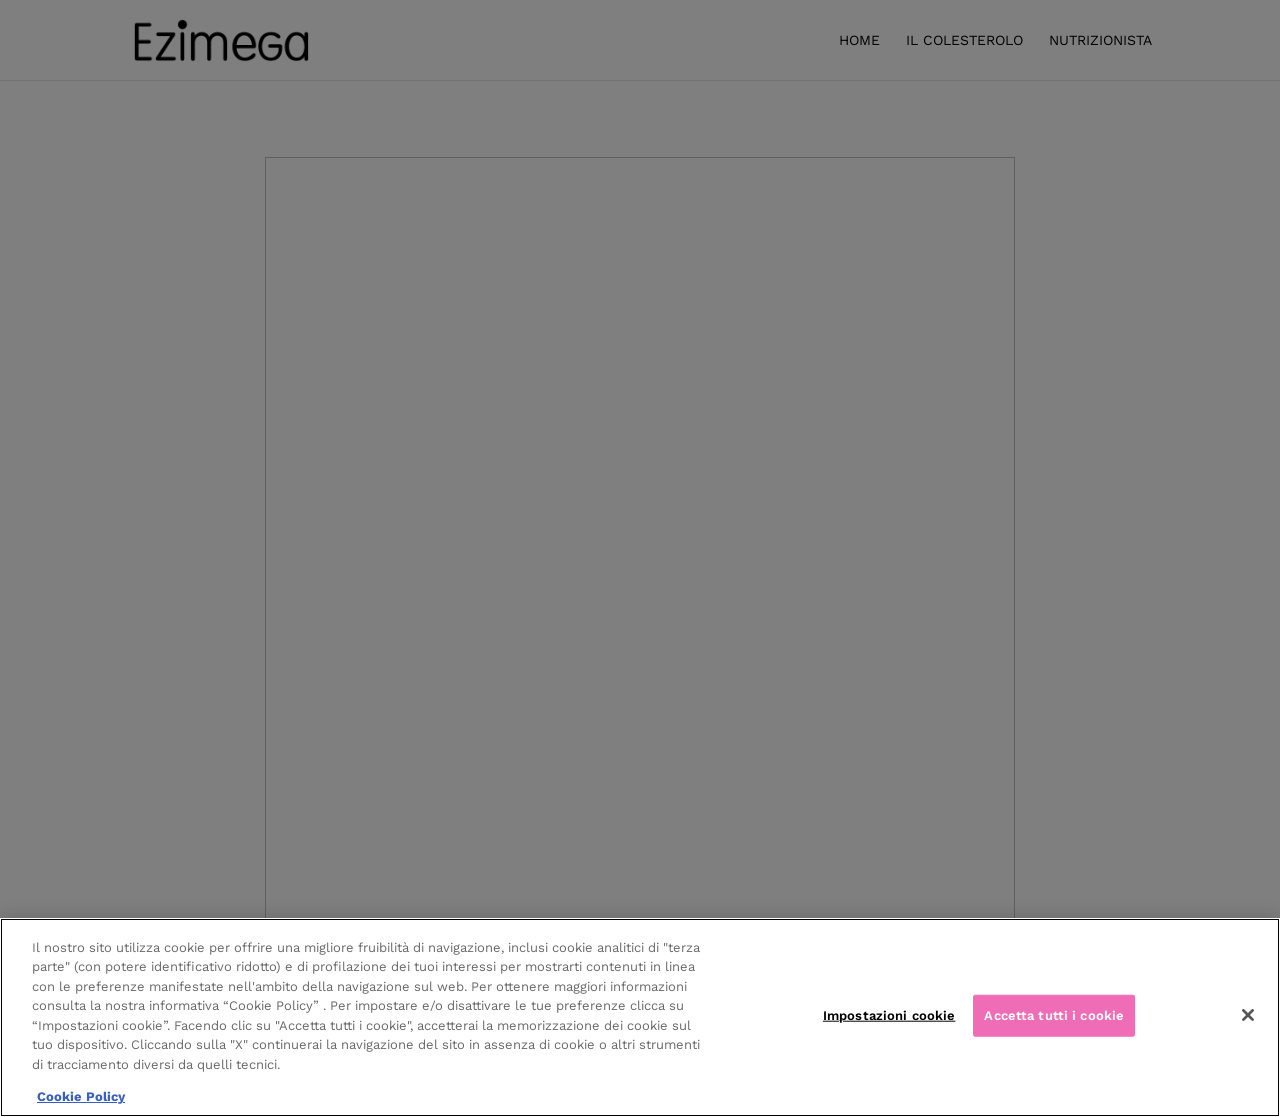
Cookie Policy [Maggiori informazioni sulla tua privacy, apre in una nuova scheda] (81, 1096)
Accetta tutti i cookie (1054, 1015)
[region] (640, 1017)
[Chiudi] (1248, 1015)
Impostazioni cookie (889, 1015)
